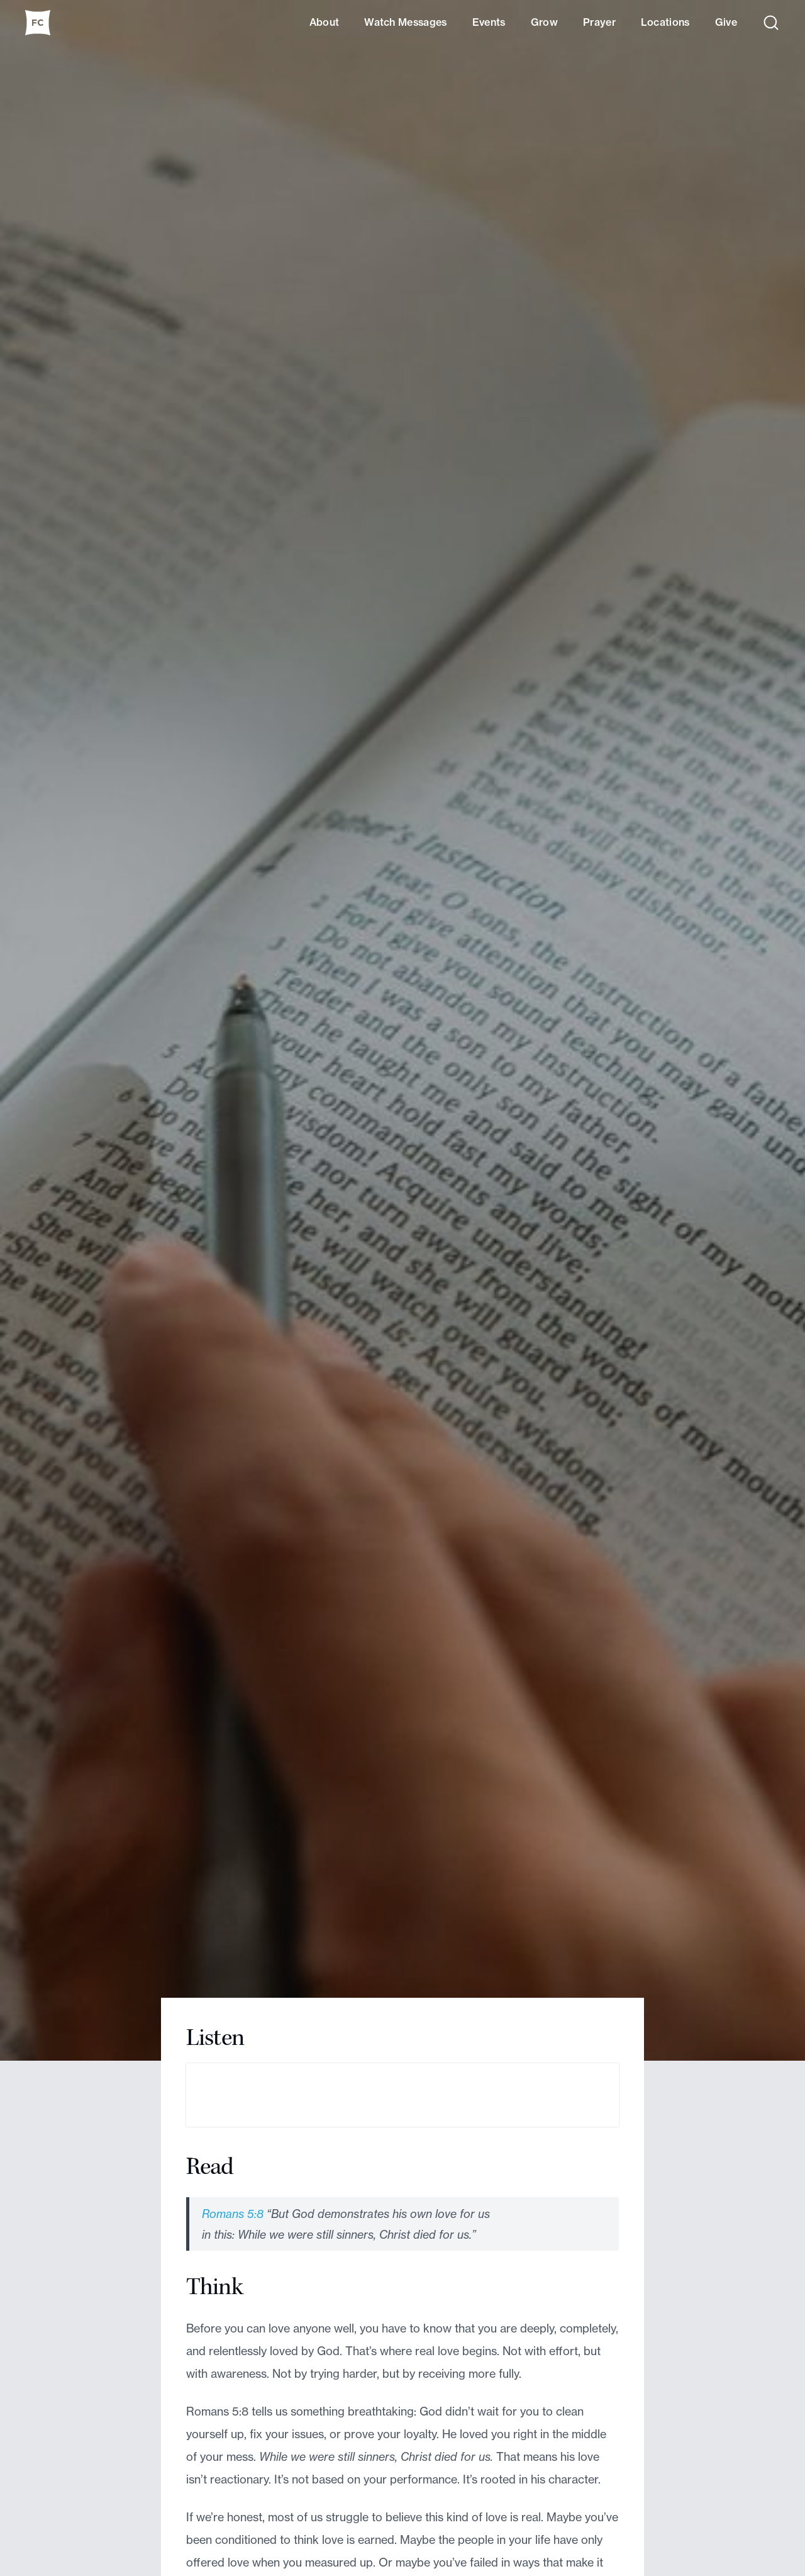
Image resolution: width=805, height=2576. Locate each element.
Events (489, 22)
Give (726, 22)
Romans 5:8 (233, 2213)
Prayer (599, 22)
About (324, 22)
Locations (665, 22)
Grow (544, 22)
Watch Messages (405, 22)
